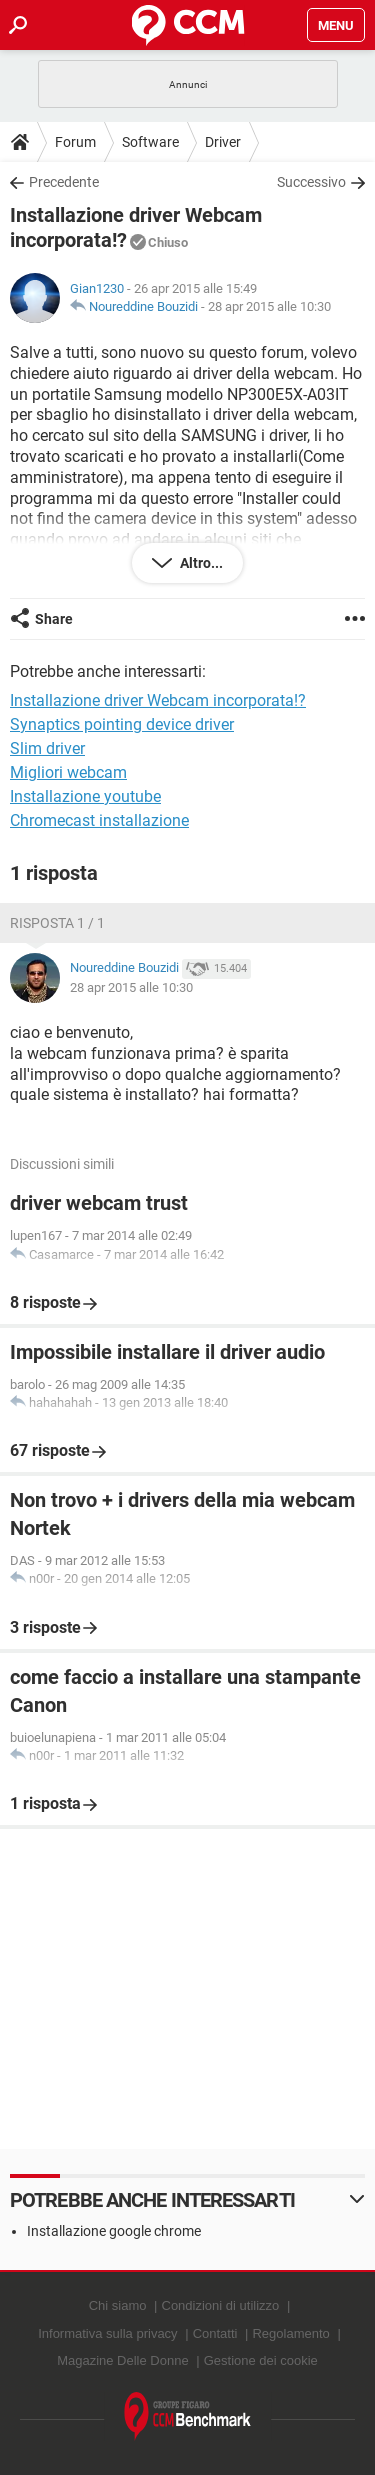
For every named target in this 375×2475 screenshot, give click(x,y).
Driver (223, 142)
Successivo (311, 182)
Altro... (200, 563)
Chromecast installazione (99, 820)
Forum (75, 142)
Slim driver (47, 748)
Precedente (64, 182)
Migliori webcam (68, 772)
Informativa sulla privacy (107, 2333)
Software (150, 142)
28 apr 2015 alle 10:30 (269, 306)
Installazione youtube (85, 796)
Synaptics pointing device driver (122, 724)
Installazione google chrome (114, 2231)
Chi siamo (118, 2305)
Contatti (215, 2333)
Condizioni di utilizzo (221, 2305)
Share (54, 619)
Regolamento (290, 2333)
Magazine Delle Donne (123, 2360)
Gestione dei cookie (261, 2360)
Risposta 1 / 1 (57, 923)
